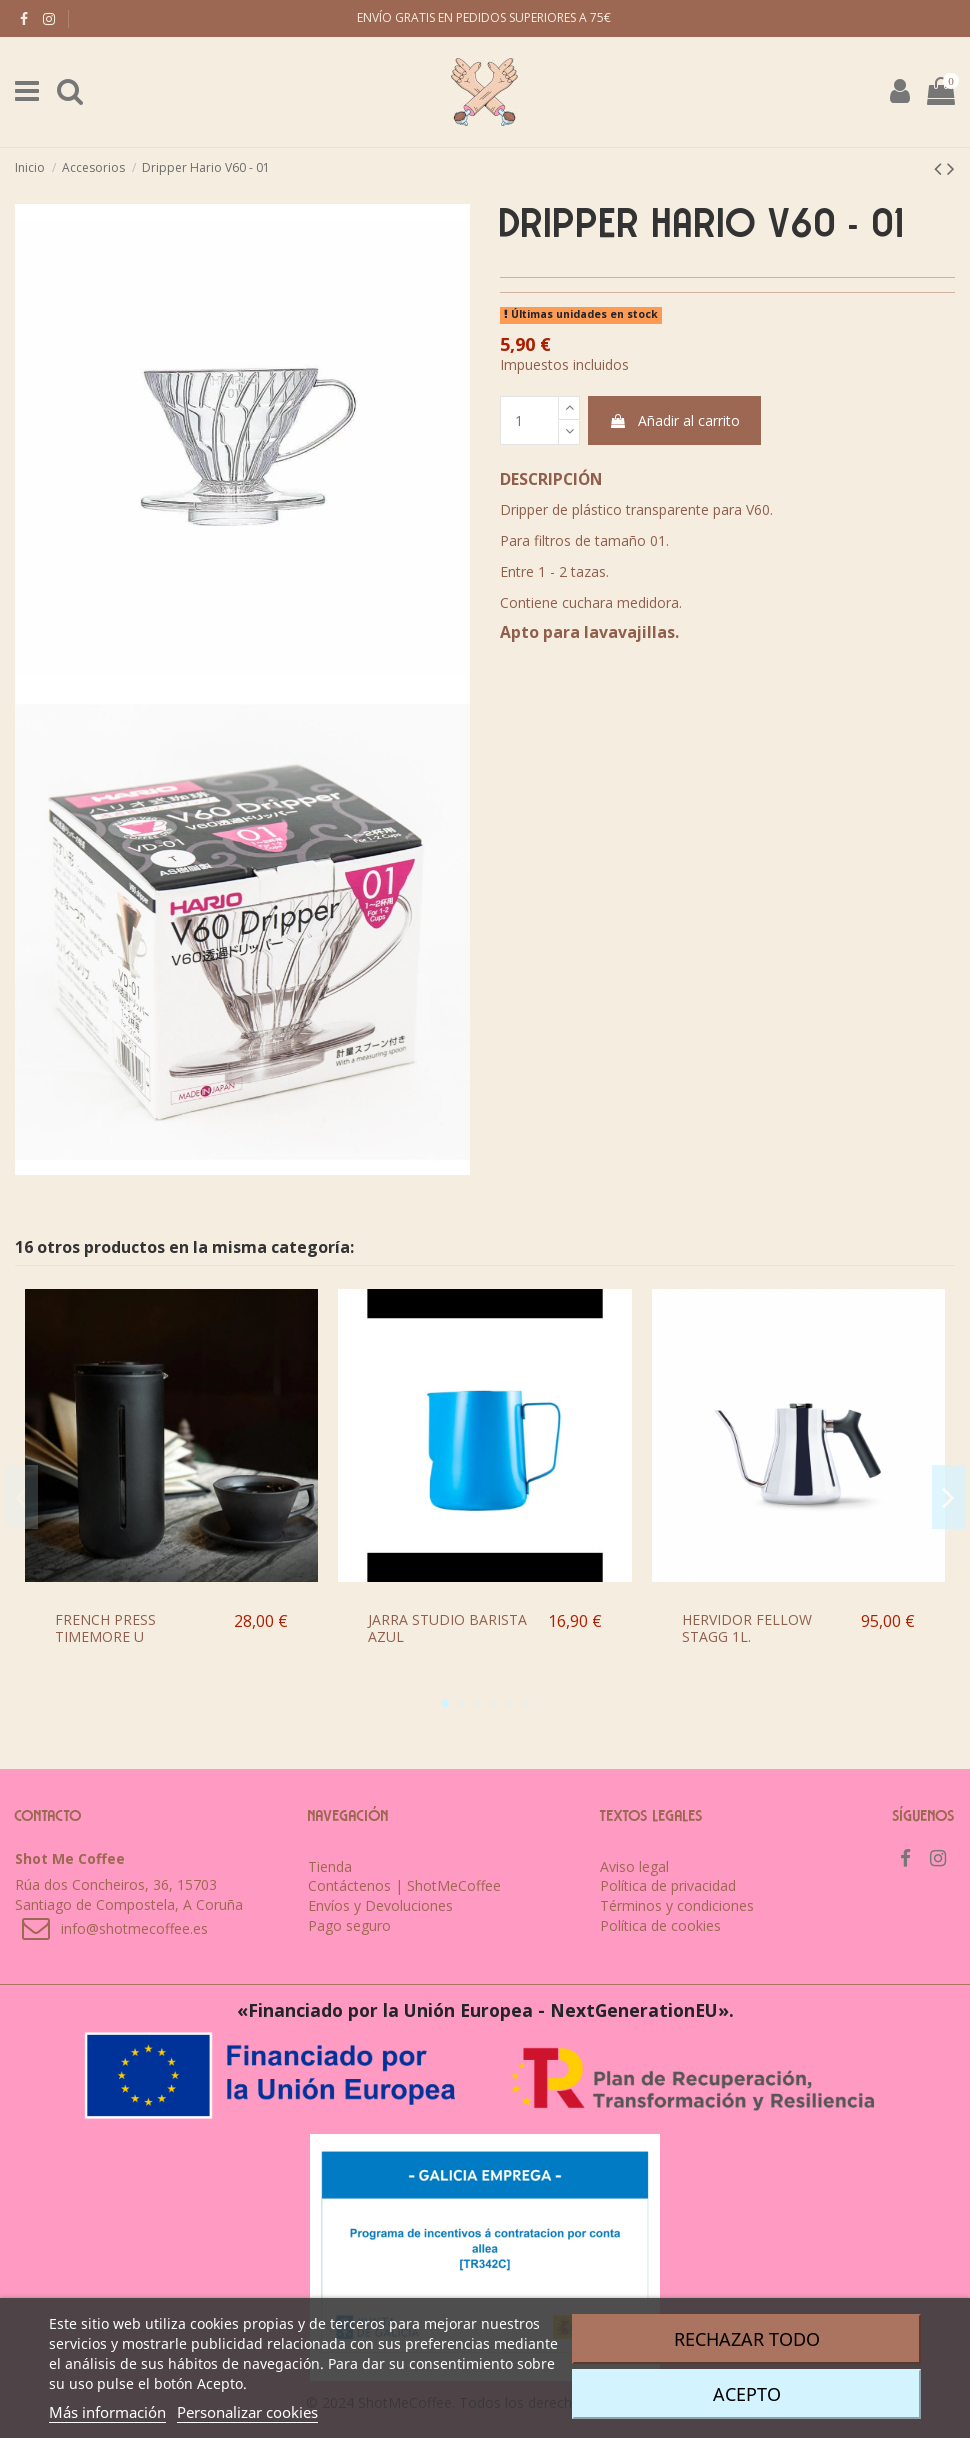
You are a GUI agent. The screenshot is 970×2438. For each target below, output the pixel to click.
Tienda (330, 1866)
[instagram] (49, 18)
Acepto (747, 2394)
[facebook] (24, 18)
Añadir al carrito (674, 420)
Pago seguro (349, 1925)
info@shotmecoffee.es (134, 1928)
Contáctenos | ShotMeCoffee (404, 1885)
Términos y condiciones (677, 1905)
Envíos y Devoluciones (380, 1905)
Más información (107, 2412)
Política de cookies (660, 1925)
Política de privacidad (668, 1885)
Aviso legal (634, 1866)
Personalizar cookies (247, 2412)
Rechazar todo (747, 2339)
